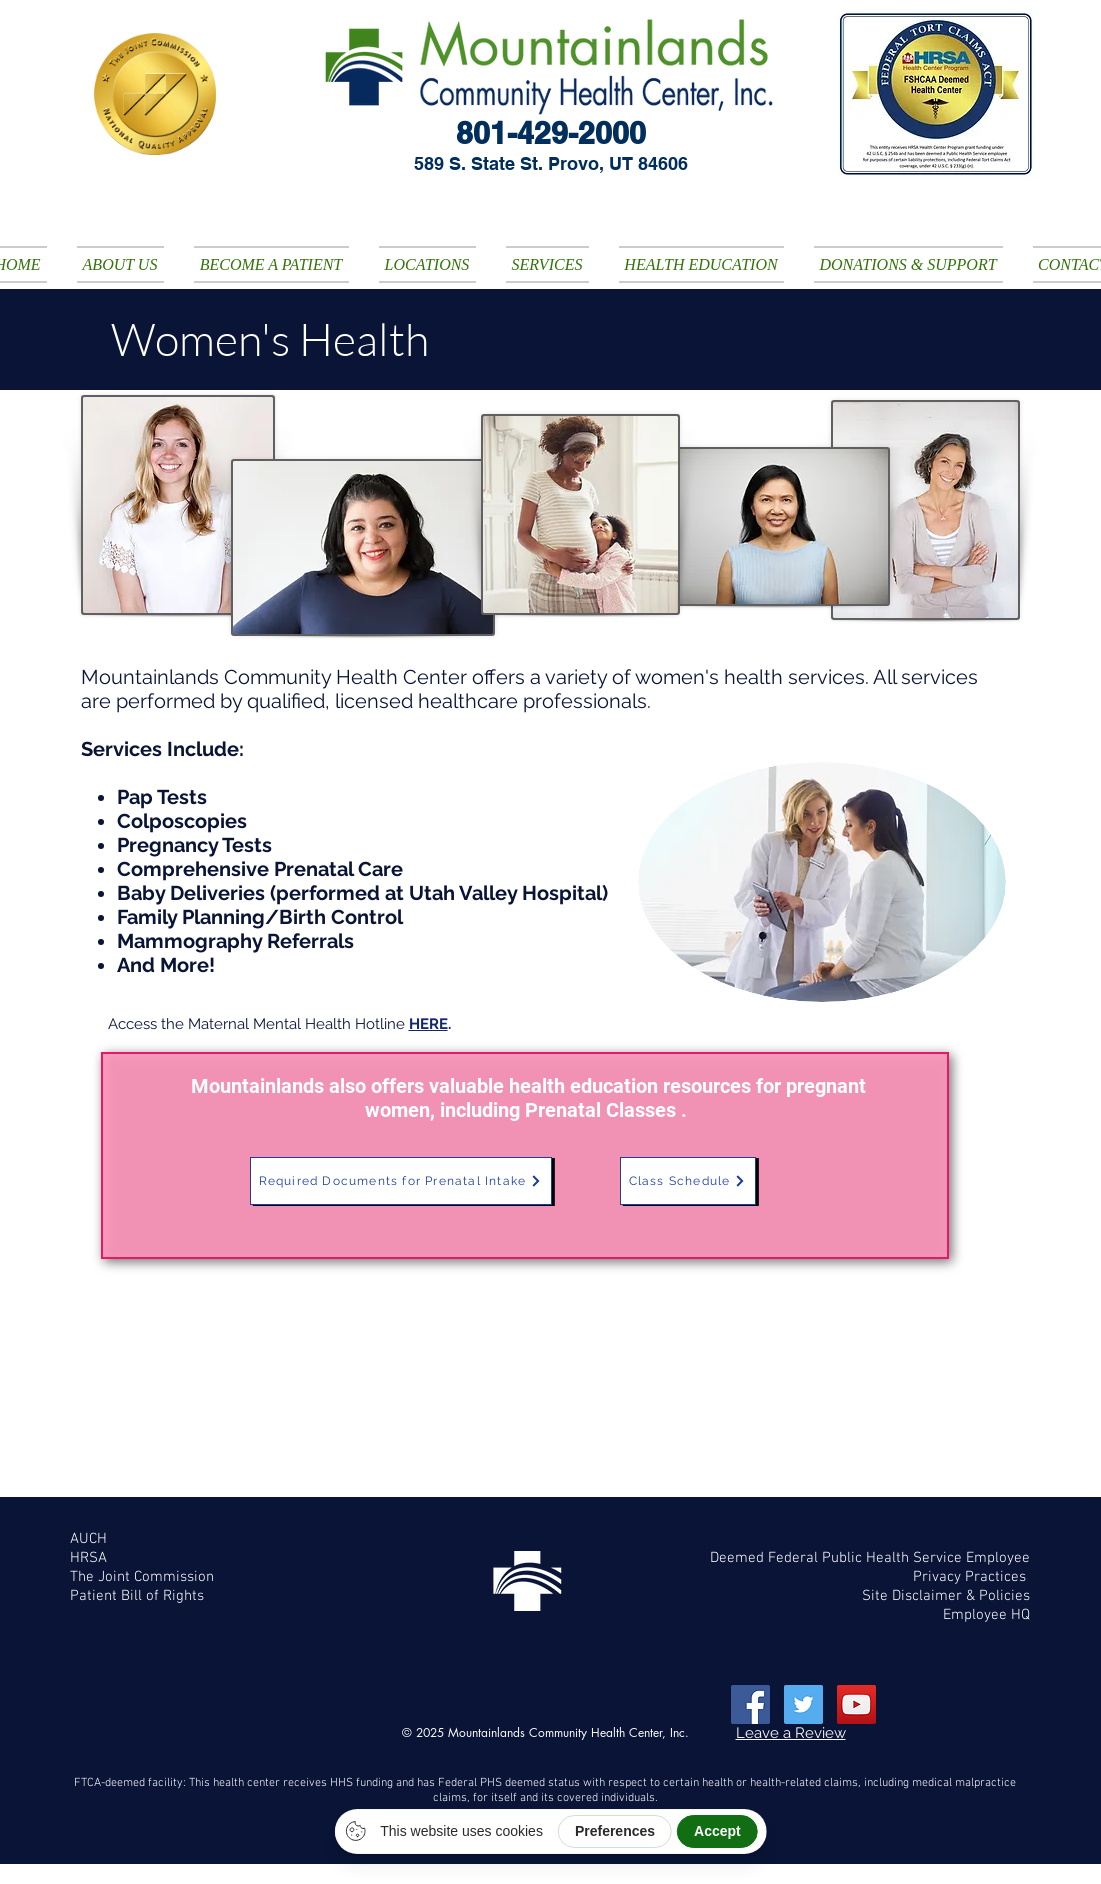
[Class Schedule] (688, 1181)
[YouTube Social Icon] (856, 1704)
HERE (428, 1024)
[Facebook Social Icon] (750, 1704)
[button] (120, 264)
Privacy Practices (971, 1577)
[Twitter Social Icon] (803, 1704)
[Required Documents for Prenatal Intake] (401, 1181)
